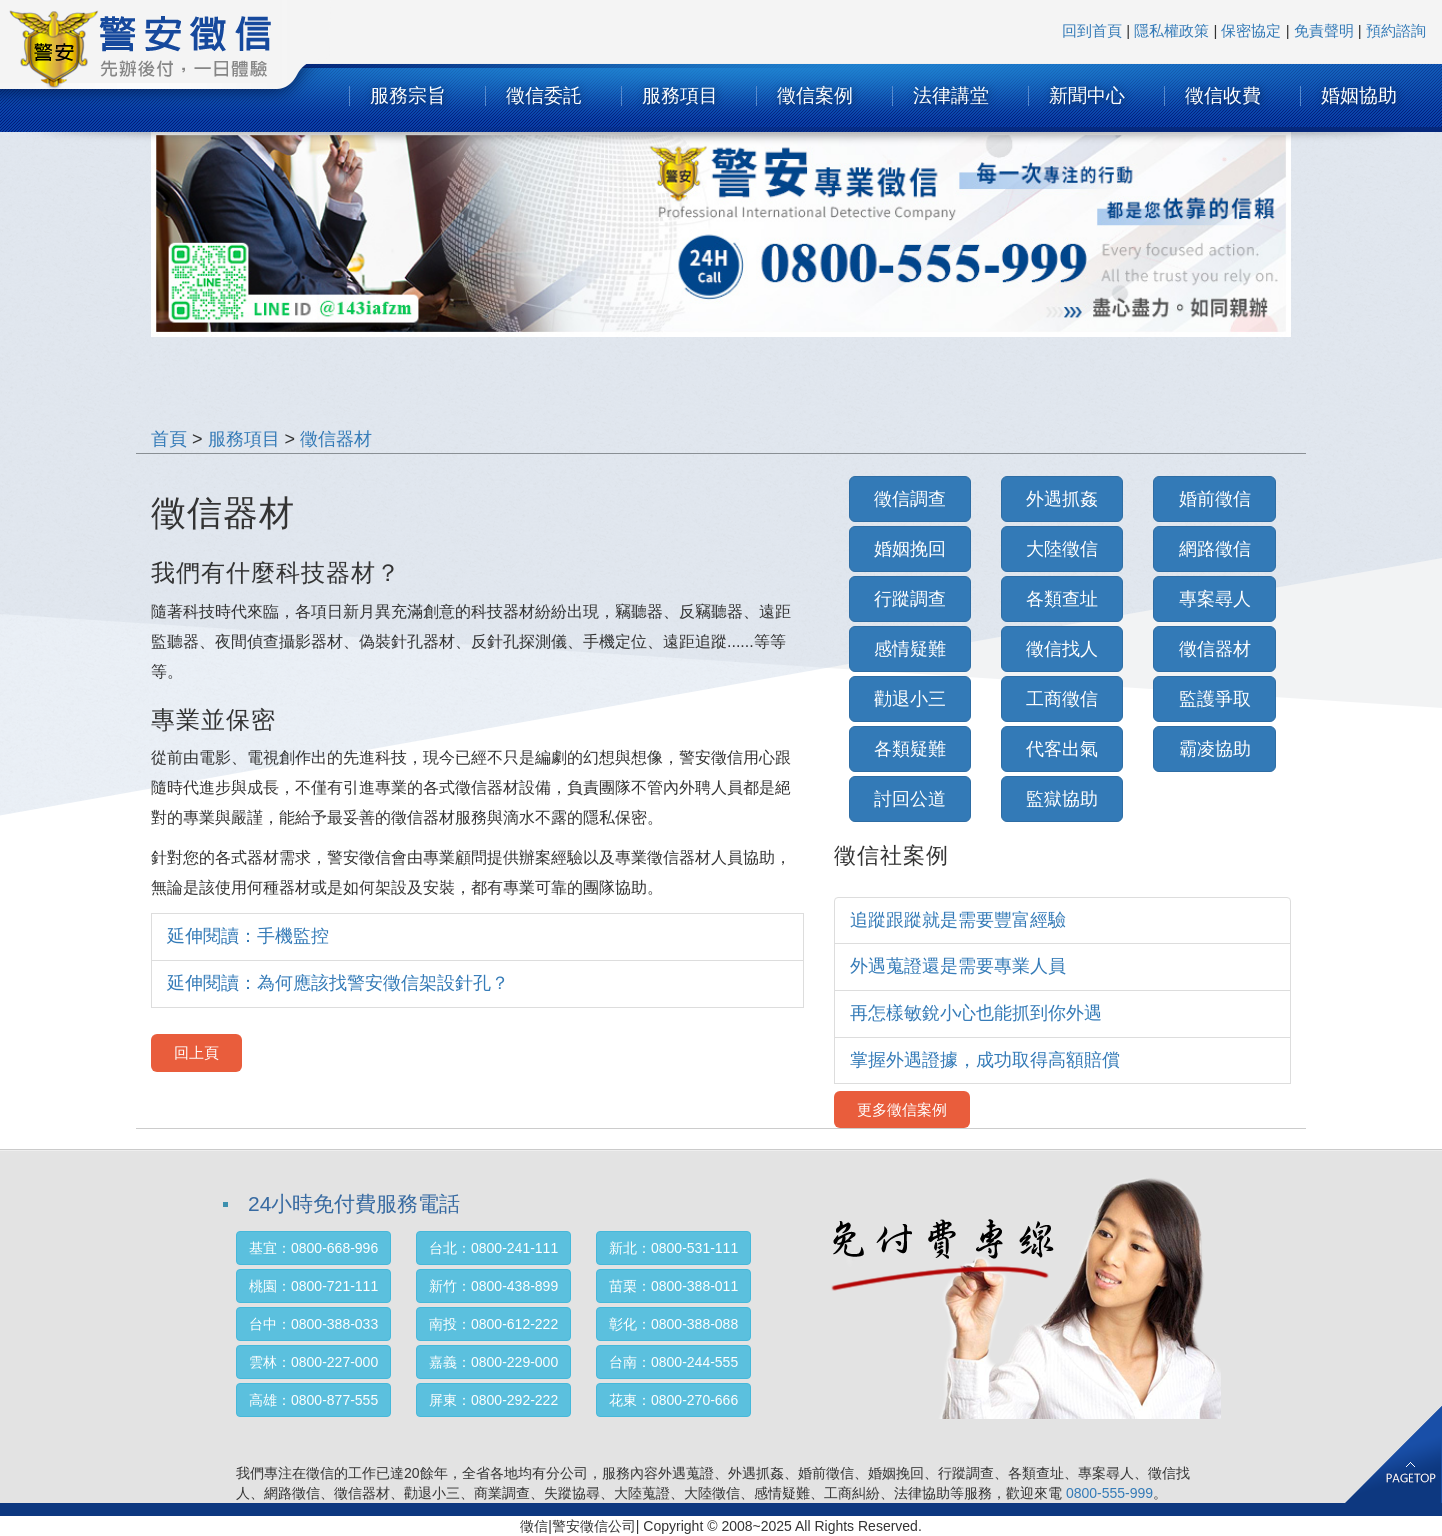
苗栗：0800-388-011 (673, 1286)
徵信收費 (1223, 96)
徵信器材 (336, 439)
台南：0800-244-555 (673, 1362)
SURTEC (165, 55)
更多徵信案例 (902, 1109)
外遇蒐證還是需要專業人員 (958, 966)
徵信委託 (544, 96)
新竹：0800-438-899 (493, 1286)
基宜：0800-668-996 (313, 1248)
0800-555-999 (1109, 1493)
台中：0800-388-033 (313, 1324)
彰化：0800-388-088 (673, 1324)
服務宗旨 (408, 96)
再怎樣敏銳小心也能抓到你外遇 (976, 1013)
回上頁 (196, 1052)
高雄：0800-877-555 (313, 1400)
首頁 (169, 439)
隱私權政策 (1171, 30)
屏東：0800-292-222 (493, 1400)
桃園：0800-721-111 (313, 1286)
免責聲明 (1324, 30)
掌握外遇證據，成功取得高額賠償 (985, 1060)
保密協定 (1251, 30)
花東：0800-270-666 (673, 1400)
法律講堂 (951, 96)
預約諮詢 (1396, 30)
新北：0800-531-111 (673, 1248)
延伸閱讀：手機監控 (248, 936)
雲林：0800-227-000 (313, 1362)
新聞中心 (1087, 96)
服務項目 (680, 96)
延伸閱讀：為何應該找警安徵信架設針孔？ (338, 983)
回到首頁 (1092, 30)
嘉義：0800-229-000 (493, 1362)
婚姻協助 (1359, 96)
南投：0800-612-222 (493, 1324)
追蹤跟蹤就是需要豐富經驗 (958, 920)
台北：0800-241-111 (493, 1248)
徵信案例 (815, 96)
